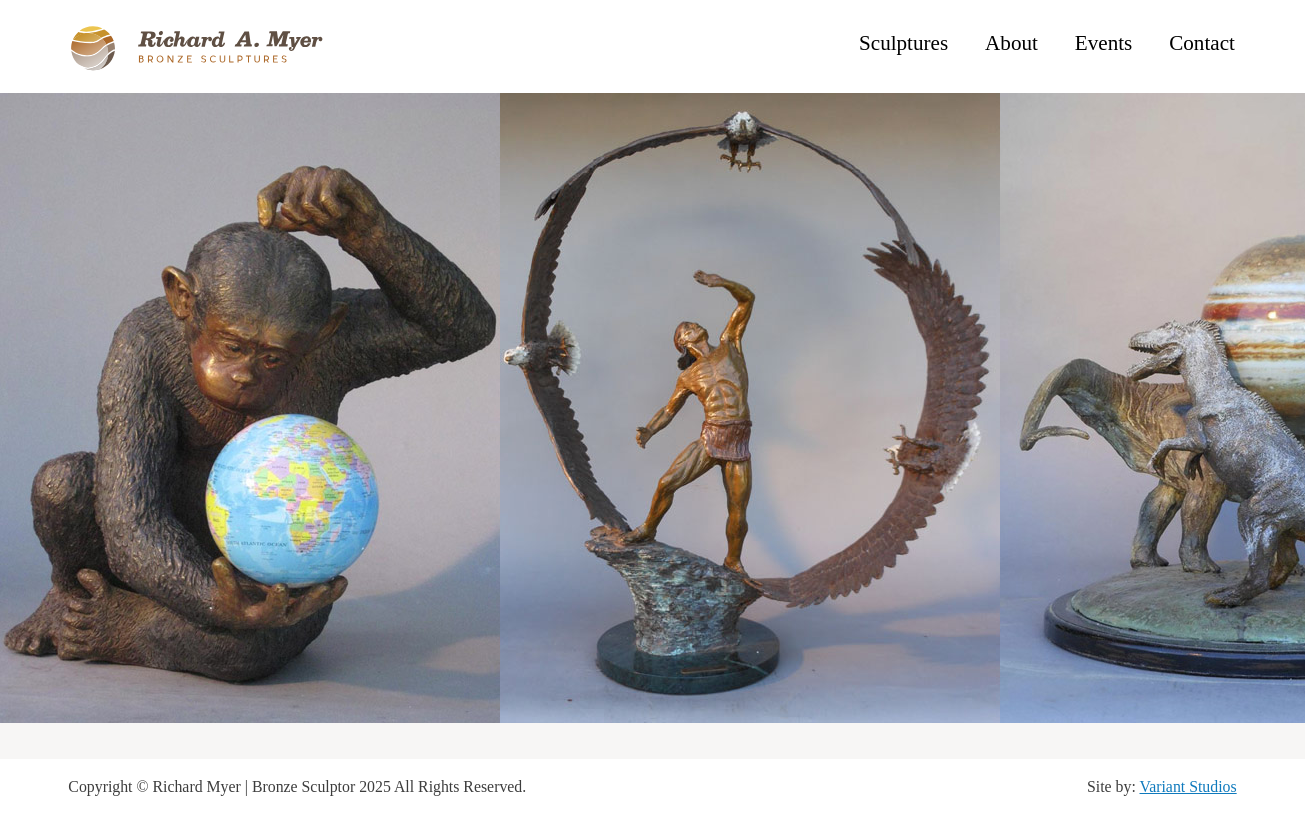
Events (1103, 43)
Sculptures (903, 43)
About (1011, 43)
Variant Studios (1188, 786)
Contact (1202, 43)
